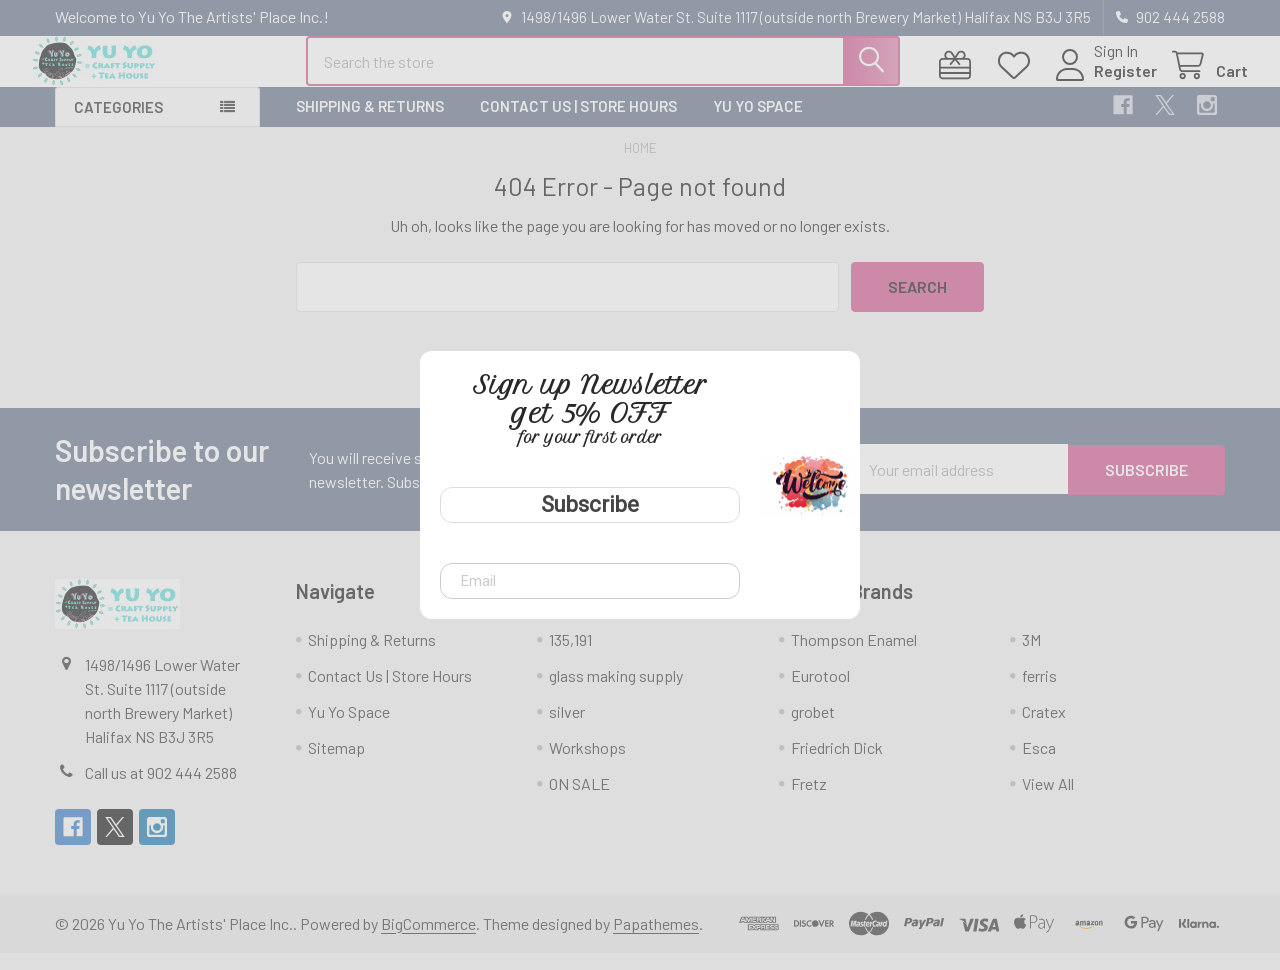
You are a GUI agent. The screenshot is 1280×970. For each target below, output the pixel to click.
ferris (1039, 692)
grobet (813, 728)
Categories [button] (118, 124)
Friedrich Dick (837, 764)
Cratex (1044, 728)
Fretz (809, 800)
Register (1102, 82)
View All (1048, 800)
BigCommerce (428, 940)
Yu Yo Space (758, 123)
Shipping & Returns (370, 123)
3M (1031, 656)
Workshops (587, 764)
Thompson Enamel (854, 656)
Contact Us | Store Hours (578, 123)
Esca (1039, 764)
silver (567, 728)
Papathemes (656, 940)
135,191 (570, 656)
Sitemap (336, 764)
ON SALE (579, 800)
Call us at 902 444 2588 (161, 789)
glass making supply (616, 692)
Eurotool (820, 692)
